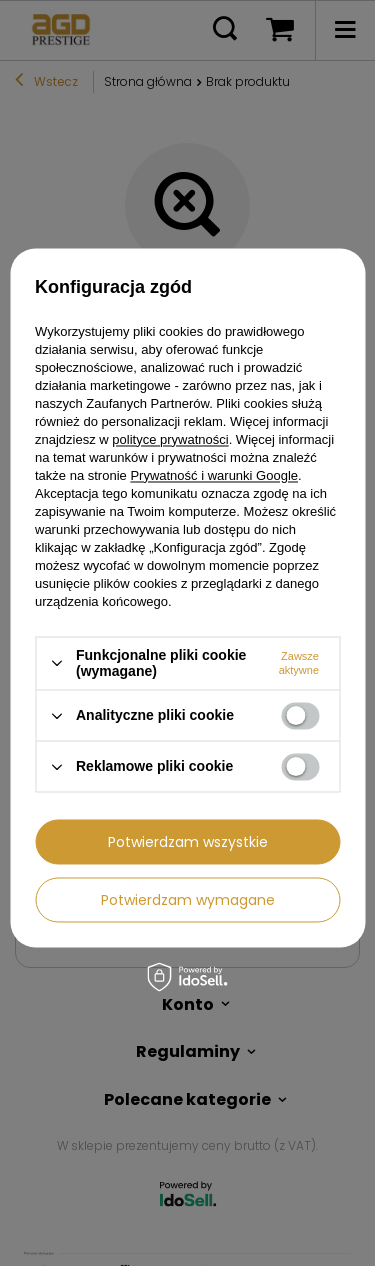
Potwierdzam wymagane (188, 900)
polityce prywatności (170, 439)
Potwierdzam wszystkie (188, 842)
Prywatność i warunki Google (214, 475)
